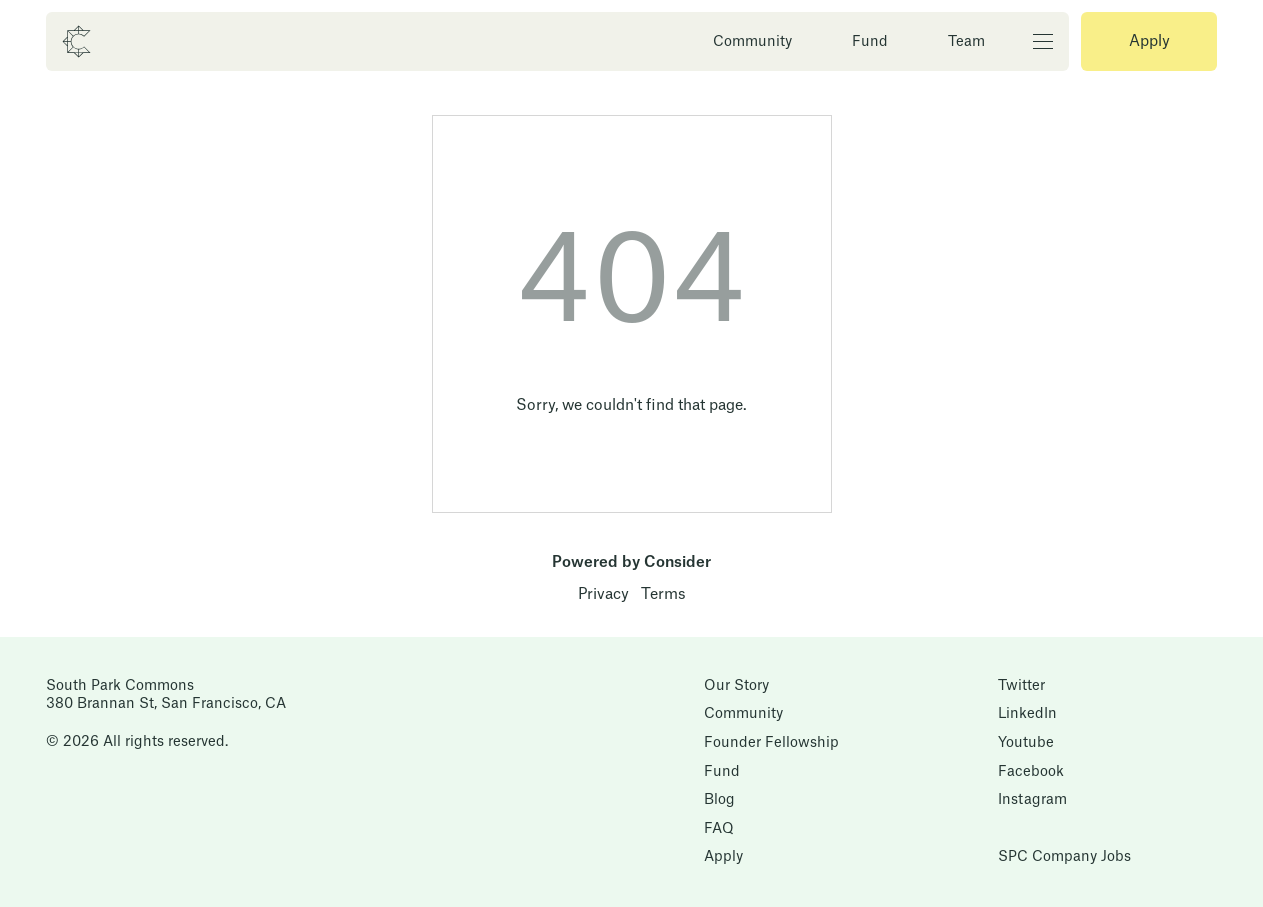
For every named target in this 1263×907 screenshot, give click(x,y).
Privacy (603, 594)
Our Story (736, 686)
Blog (719, 800)
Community (752, 42)
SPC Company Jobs (1064, 857)
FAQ (719, 829)
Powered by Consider (631, 562)
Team (966, 42)
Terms (663, 594)
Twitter (1021, 686)
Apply (1149, 41)
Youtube (1026, 743)
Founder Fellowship (771, 743)
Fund (870, 42)
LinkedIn (1027, 714)
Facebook (1031, 772)
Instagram (1032, 800)
